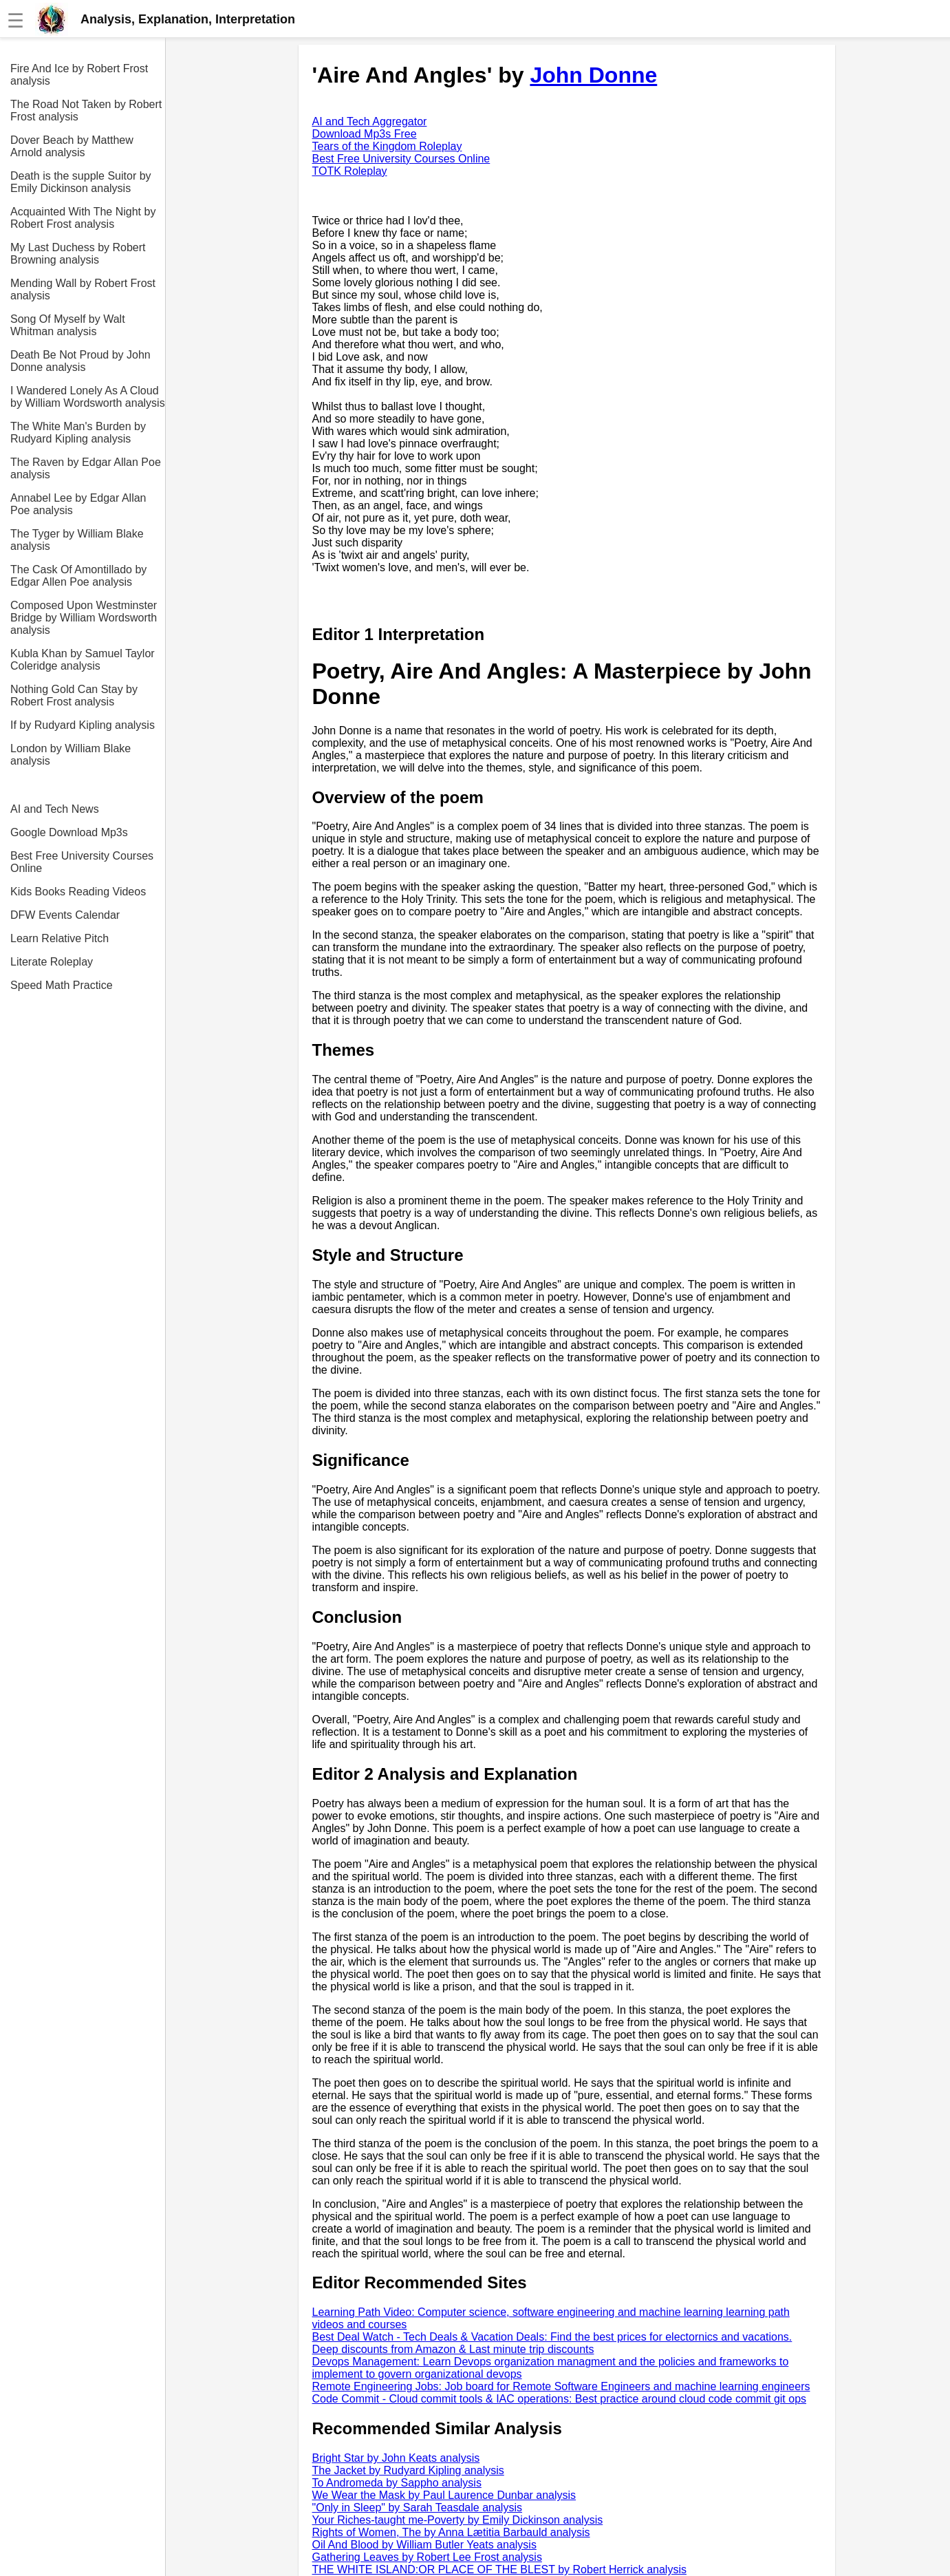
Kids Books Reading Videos (78, 891)
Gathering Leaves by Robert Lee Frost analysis (427, 2557)
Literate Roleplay (51, 962)
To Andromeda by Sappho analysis (397, 2483)
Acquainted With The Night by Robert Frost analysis (82, 218)
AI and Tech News (54, 809)
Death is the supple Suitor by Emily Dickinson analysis (80, 182)
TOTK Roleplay (349, 171)
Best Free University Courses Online (81, 862)
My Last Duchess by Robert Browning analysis (78, 254)
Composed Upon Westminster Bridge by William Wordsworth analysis (83, 617)
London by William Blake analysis (70, 755)
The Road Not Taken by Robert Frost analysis (86, 110)
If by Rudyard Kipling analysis (82, 725)
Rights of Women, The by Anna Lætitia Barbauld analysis (451, 2532)
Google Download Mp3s (69, 832)
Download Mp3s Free (364, 134)
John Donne (593, 75)
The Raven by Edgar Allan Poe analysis (85, 468)
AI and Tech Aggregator (369, 121)
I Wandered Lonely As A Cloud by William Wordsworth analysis (87, 397)
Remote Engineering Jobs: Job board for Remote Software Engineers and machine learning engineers (561, 2386)
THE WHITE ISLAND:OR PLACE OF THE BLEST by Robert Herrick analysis (499, 2569)
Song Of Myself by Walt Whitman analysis (67, 325)
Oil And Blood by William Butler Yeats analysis (424, 2545)
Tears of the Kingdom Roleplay (387, 146)
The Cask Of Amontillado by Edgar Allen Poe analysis (78, 576)
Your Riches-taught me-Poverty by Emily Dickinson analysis (457, 2520)
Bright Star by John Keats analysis (396, 2458)
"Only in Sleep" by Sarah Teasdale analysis (417, 2507)
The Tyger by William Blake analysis (77, 540)
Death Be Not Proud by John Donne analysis (80, 361)
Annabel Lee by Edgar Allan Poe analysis (78, 504)
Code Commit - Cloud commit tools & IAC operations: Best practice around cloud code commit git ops (559, 2399)
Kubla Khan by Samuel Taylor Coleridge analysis (82, 660)
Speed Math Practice (61, 985)
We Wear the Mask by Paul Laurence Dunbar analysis (444, 2495)
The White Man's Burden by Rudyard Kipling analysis (78, 433)
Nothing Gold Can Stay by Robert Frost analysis (74, 695)
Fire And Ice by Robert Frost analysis (79, 75)
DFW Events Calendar (65, 915)
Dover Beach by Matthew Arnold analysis (71, 146)
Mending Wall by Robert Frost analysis (82, 289)
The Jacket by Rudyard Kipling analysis (408, 2470)
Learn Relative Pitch (59, 938)
